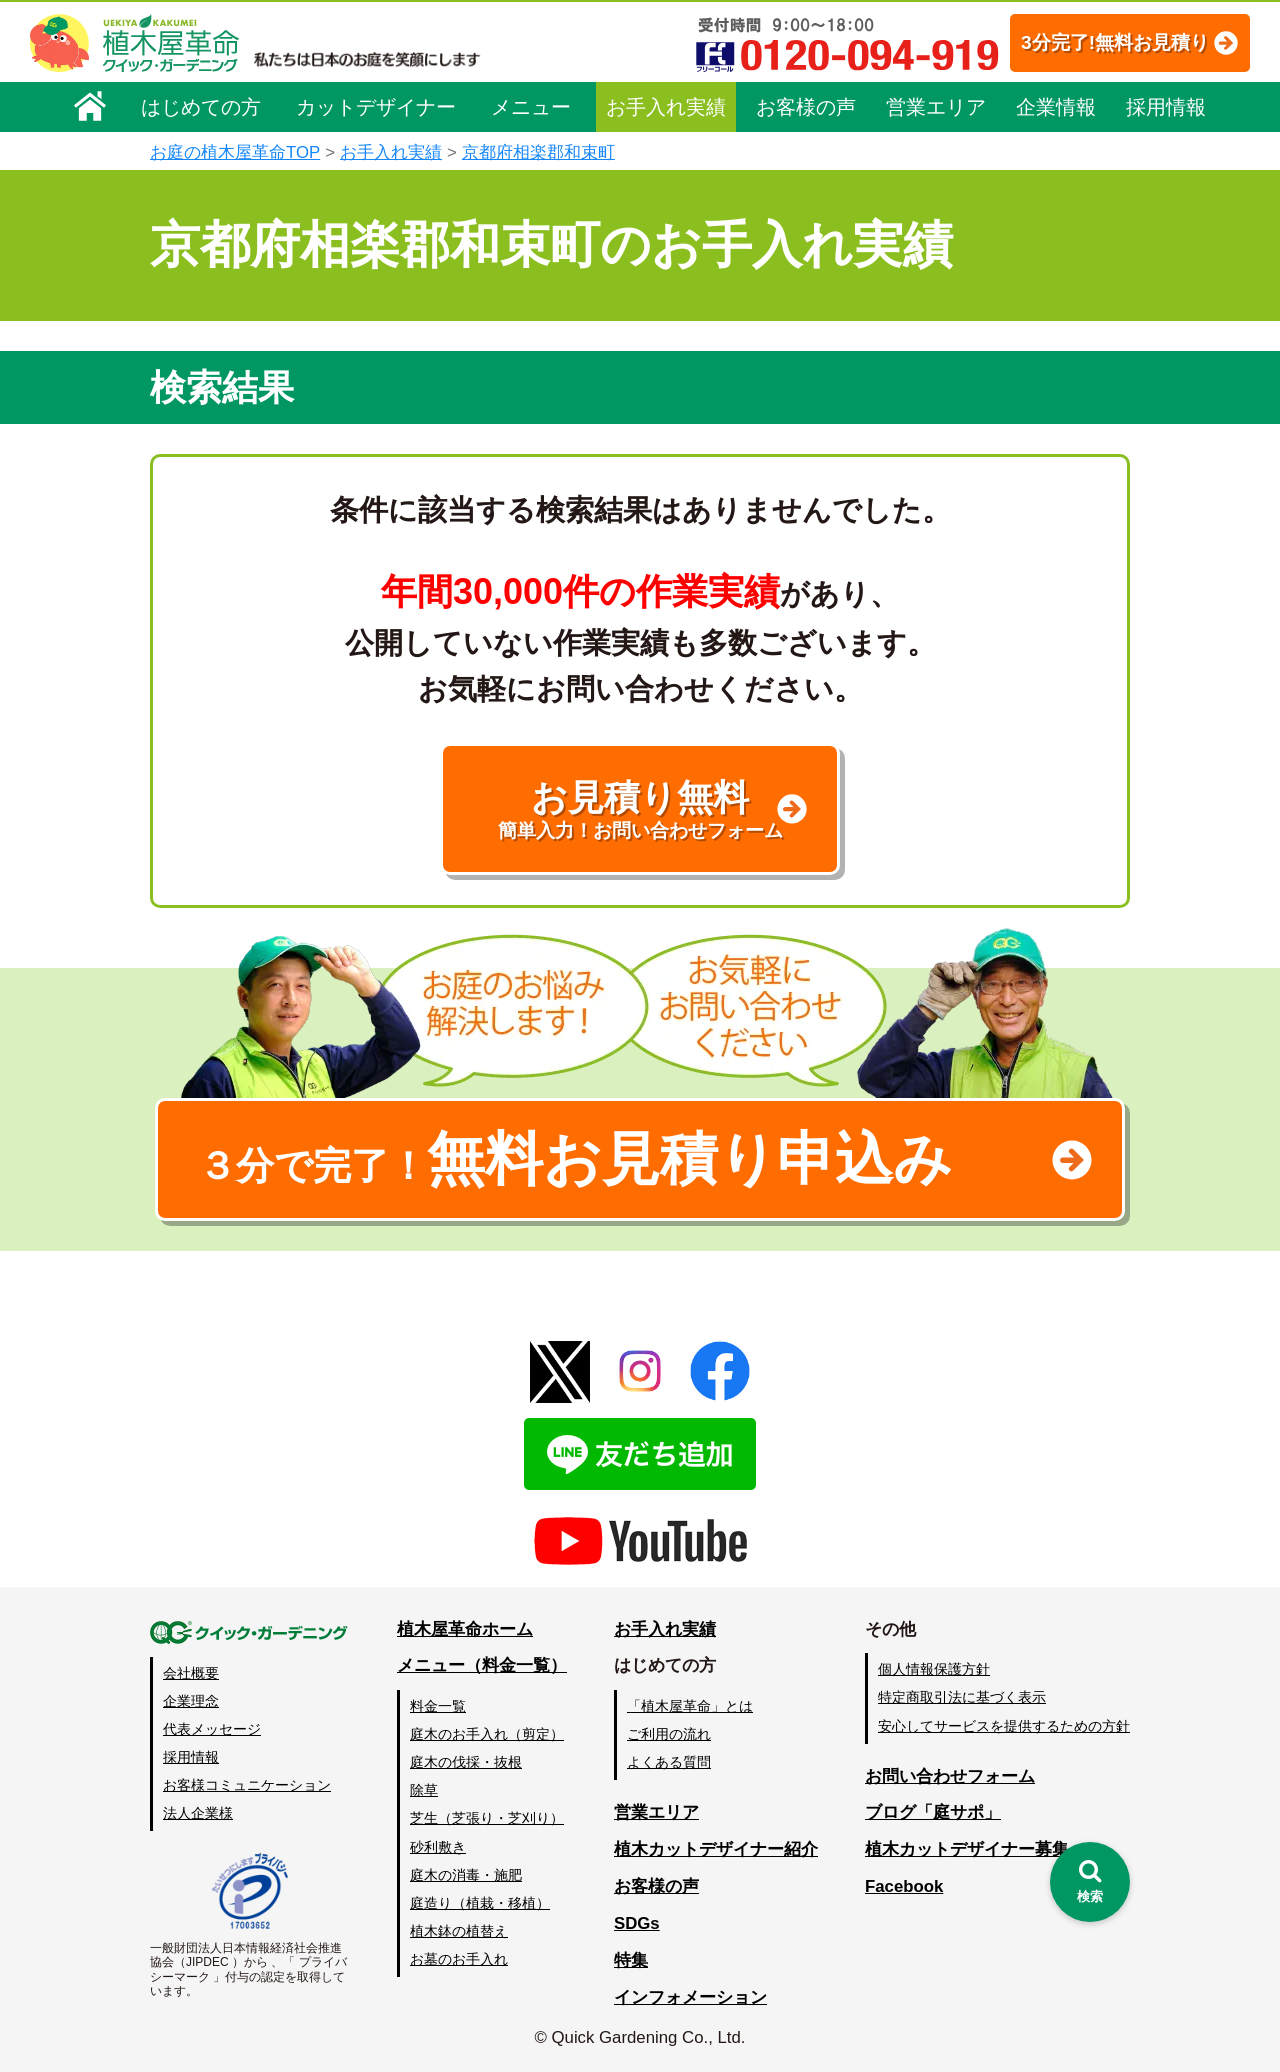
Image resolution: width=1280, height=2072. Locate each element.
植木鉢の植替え (459, 1931)
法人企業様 (198, 1813)
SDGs (637, 1923)
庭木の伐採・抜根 (466, 1762)
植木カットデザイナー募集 (967, 1849)
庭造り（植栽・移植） (480, 1903)
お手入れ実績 (666, 107)
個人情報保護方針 (934, 1669)
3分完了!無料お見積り (1115, 42)
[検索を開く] (1090, 1882)
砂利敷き (438, 1847)
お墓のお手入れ (459, 1959)
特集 (631, 1960)
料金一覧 (438, 1706)
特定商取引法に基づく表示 (962, 1697)
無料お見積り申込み (575, 1159)
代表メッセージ (212, 1729)
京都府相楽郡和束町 (538, 152)
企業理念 (191, 1701)
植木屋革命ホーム (465, 1629)
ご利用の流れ (669, 1734)
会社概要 (191, 1673)
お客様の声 (806, 107)
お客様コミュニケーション (247, 1785)
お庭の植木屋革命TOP (235, 152)
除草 (424, 1790)
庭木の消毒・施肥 (466, 1875)
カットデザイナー (376, 107)
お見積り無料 (640, 809)
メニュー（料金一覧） (482, 1665)
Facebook (904, 1886)
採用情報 (1166, 107)
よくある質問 (669, 1762)
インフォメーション (690, 1997)
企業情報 (1056, 107)
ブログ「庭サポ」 (933, 1812)
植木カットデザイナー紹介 (716, 1849)
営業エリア (936, 107)
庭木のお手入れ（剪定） (487, 1734)
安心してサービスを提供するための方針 (1004, 1726)
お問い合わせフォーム (950, 1776)
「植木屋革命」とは (690, 1706)
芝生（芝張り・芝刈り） (487, 1818)
